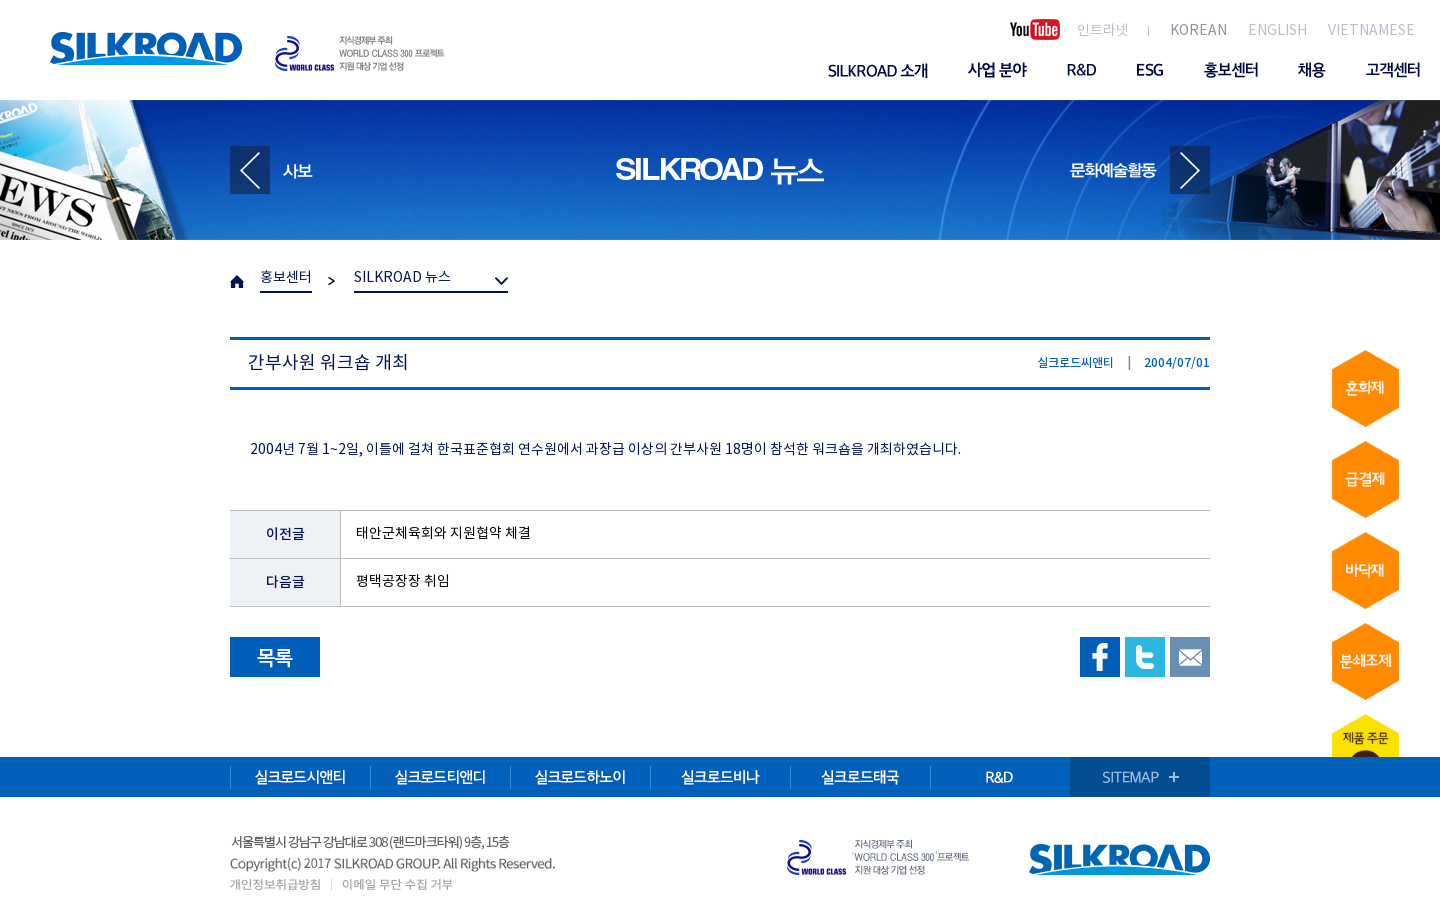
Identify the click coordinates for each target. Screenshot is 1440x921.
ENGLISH (1277, 31)
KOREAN (1198, 31)
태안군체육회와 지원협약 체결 (443, 534)
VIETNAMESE (1371, 31)
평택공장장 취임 (403, 582)
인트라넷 (1103, 31)
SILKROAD (146, 48)
